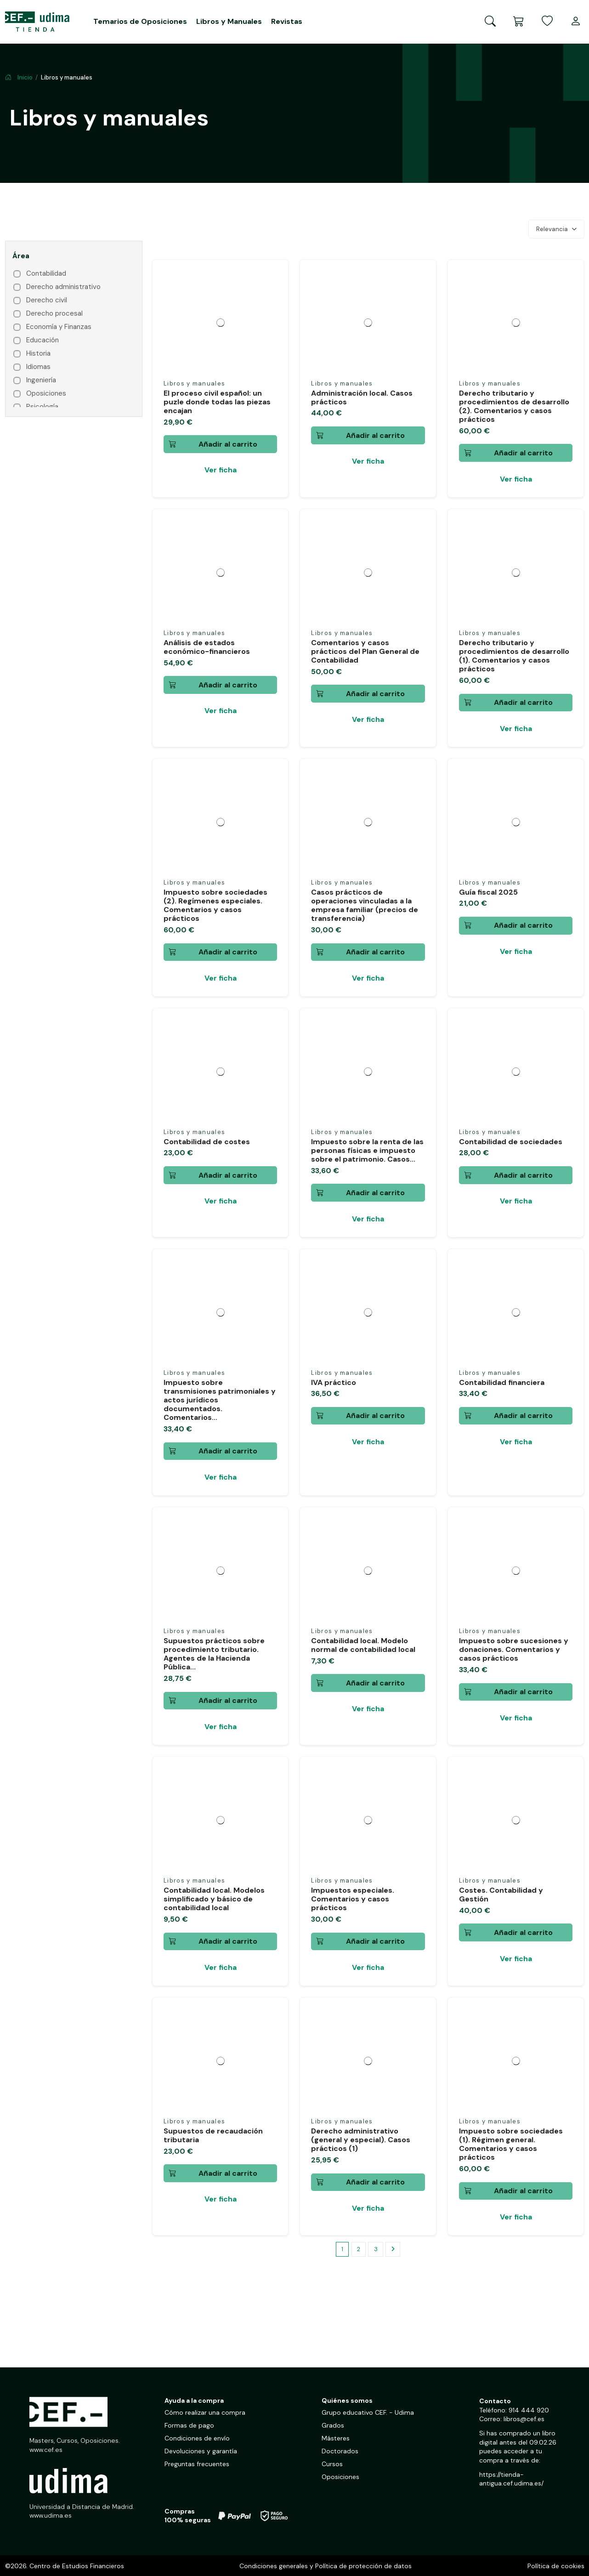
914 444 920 (529, 2410)
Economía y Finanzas (58, 327)
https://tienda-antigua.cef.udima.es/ (511, 2479)
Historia (38, 353)
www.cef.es (45, 2450)
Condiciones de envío (197, 2438)
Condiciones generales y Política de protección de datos (325, 2566)
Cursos (332, 2464)
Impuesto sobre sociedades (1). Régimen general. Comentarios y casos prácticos (511, 2144)
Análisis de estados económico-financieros (207, 647)
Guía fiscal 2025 (488, 892)
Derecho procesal (54, 313)
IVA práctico (333, 1382)
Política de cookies (555, 2566)
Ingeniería (41, 380)
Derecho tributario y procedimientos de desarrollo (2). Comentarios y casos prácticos (514, 406)
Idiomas (38, 367)
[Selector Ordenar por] (556, 229)
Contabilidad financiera (501, 1382)
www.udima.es (50, 2516)
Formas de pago (189, 2426)
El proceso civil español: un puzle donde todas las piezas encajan (217, 401)
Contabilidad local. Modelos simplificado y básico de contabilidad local (214, 1898)
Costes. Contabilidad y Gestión (501, 1894)
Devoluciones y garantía (200, 2451)
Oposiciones (46, 393)
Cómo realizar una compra (204, 2413)
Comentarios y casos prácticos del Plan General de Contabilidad (365, 651)
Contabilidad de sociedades (510, 1141)
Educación (42, 340)
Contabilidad (46, 273)
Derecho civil (46, 300)
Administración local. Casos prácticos (362, 397)
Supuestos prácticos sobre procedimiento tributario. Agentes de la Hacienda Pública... (214, 1654)
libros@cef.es (524, 2419)
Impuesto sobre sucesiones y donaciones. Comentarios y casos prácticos (513, 1649)
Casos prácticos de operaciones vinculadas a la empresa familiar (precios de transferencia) (364, 905)
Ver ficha (220, 470)
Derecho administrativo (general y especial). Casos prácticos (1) (360, 2139)
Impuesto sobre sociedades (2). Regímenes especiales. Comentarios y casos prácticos (215, 905)
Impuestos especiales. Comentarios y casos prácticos (352, 1898)
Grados (333, 2426)
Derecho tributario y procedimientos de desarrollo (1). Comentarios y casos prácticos (514, 656)
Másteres (336, 2438)
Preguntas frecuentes (196, 2464)
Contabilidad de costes (207, 1141)
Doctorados (340, 2451)
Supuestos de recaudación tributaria (213, 2135)
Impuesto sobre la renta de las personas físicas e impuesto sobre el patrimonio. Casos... (367, 1150)
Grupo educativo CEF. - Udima (368, 2413)
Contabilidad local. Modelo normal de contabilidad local (363, 1645)
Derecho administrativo (63, 287)
